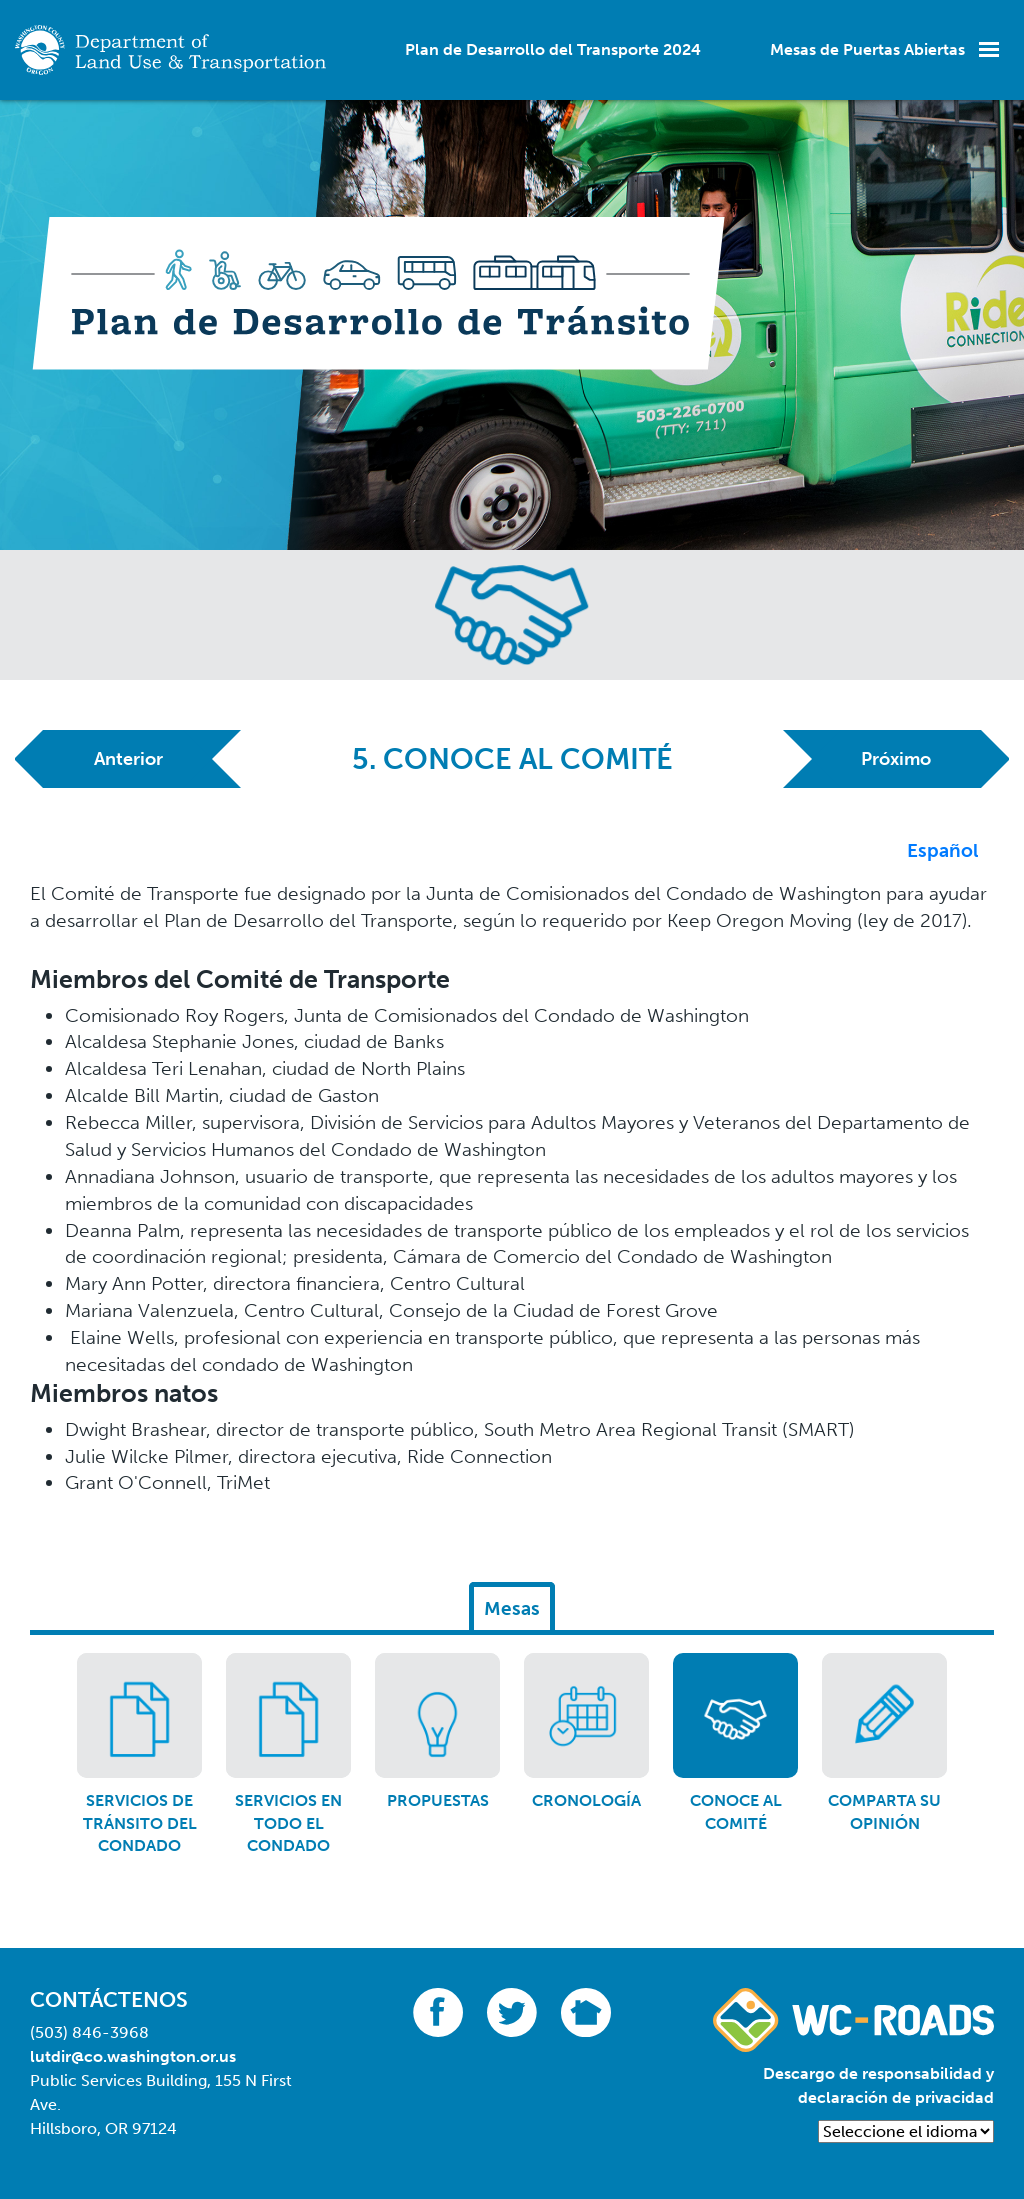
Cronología (586, 1800)
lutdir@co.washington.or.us (133, 2056)
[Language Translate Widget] (906, 2131)
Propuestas (438, 1800)
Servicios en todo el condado (288, 1823)
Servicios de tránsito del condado (140, 1823)
